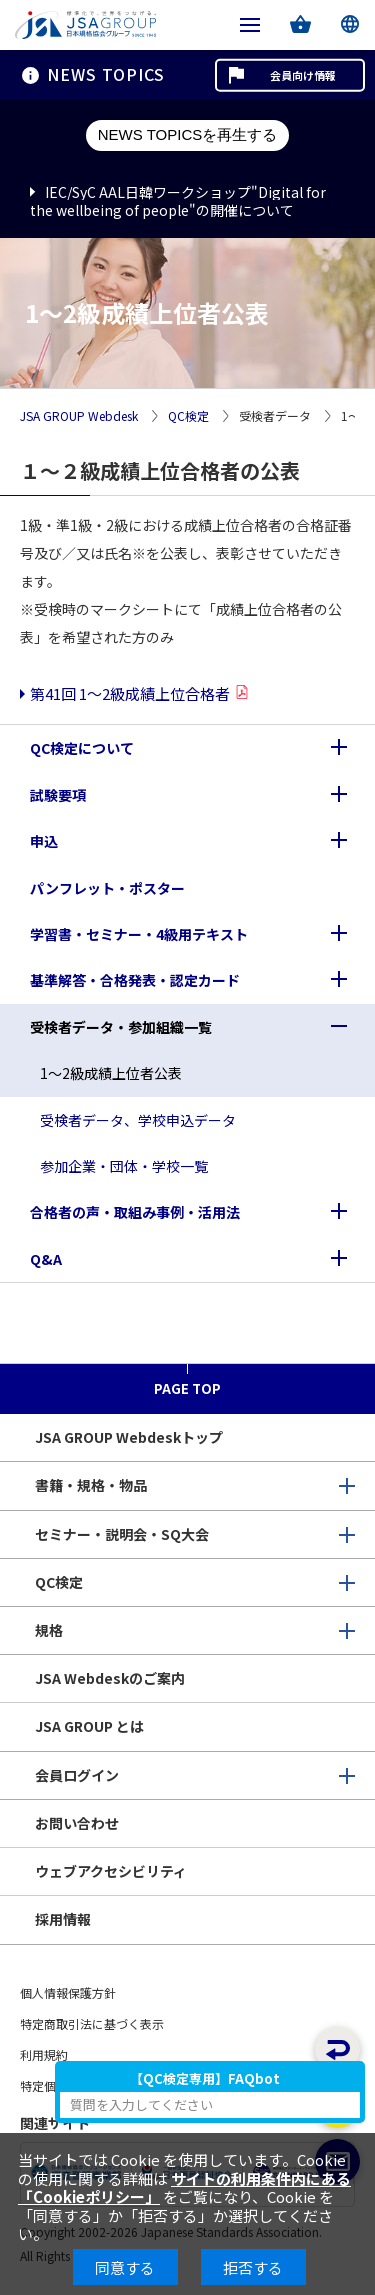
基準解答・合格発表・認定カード (135, 980)
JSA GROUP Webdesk (79, 416)
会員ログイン (77, 1775)
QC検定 (188, 416)
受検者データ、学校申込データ (138, 1120)
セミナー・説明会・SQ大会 (122, 1534)
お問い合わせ (77, 1823)
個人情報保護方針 (68, 1992)
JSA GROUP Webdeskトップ (129, 1437)
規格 (49, 1630)
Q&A (46, 1259)
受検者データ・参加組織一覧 (121, 1027)
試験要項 (58, 795)
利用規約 (44, 2054)
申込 (44, 841)
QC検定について (82, 748)
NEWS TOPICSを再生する (187, 134)
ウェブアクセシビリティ (111, 1871)
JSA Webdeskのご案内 (110, 1678)
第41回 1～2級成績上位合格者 (130, 693)
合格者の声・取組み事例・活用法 (135, 1212)
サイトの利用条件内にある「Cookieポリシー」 (184, 2187)
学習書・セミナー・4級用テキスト (139, 934)
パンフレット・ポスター (107, 888)
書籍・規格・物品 (91, 1485)
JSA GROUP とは (89, 1726)
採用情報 (63, 1919)
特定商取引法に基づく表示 (92, 2023)
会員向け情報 (303, 75)
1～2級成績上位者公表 (111, 1073)
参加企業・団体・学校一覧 (124, 1166)
